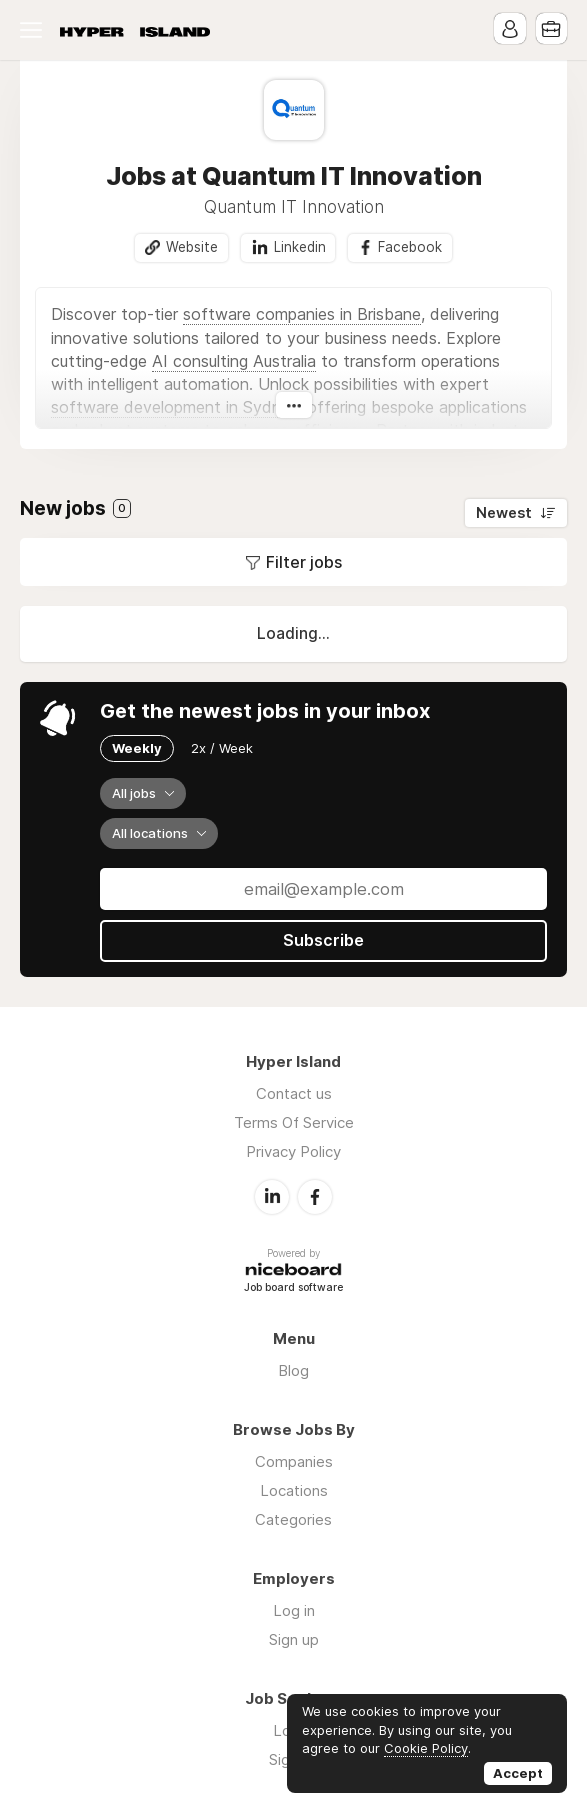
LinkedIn (272, 1196)
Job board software (293, 1287)
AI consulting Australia (234, 361)
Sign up (294, 1638)
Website (191, 247)
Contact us (294, 1093)
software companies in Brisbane (302, 315)
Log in (294, 1609)
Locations (294, 1489)
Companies (294, 1460)
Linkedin (299, 247)
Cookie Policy (426, 1748)
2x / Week (222, 748)
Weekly (137, 748)
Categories (293, 1518)
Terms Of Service (294, 1122)
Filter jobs (304, 563)
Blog (293, 1369)
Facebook (410, 247)
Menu (35, 30)
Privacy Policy (293, 1151)
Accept (518, 1773)
